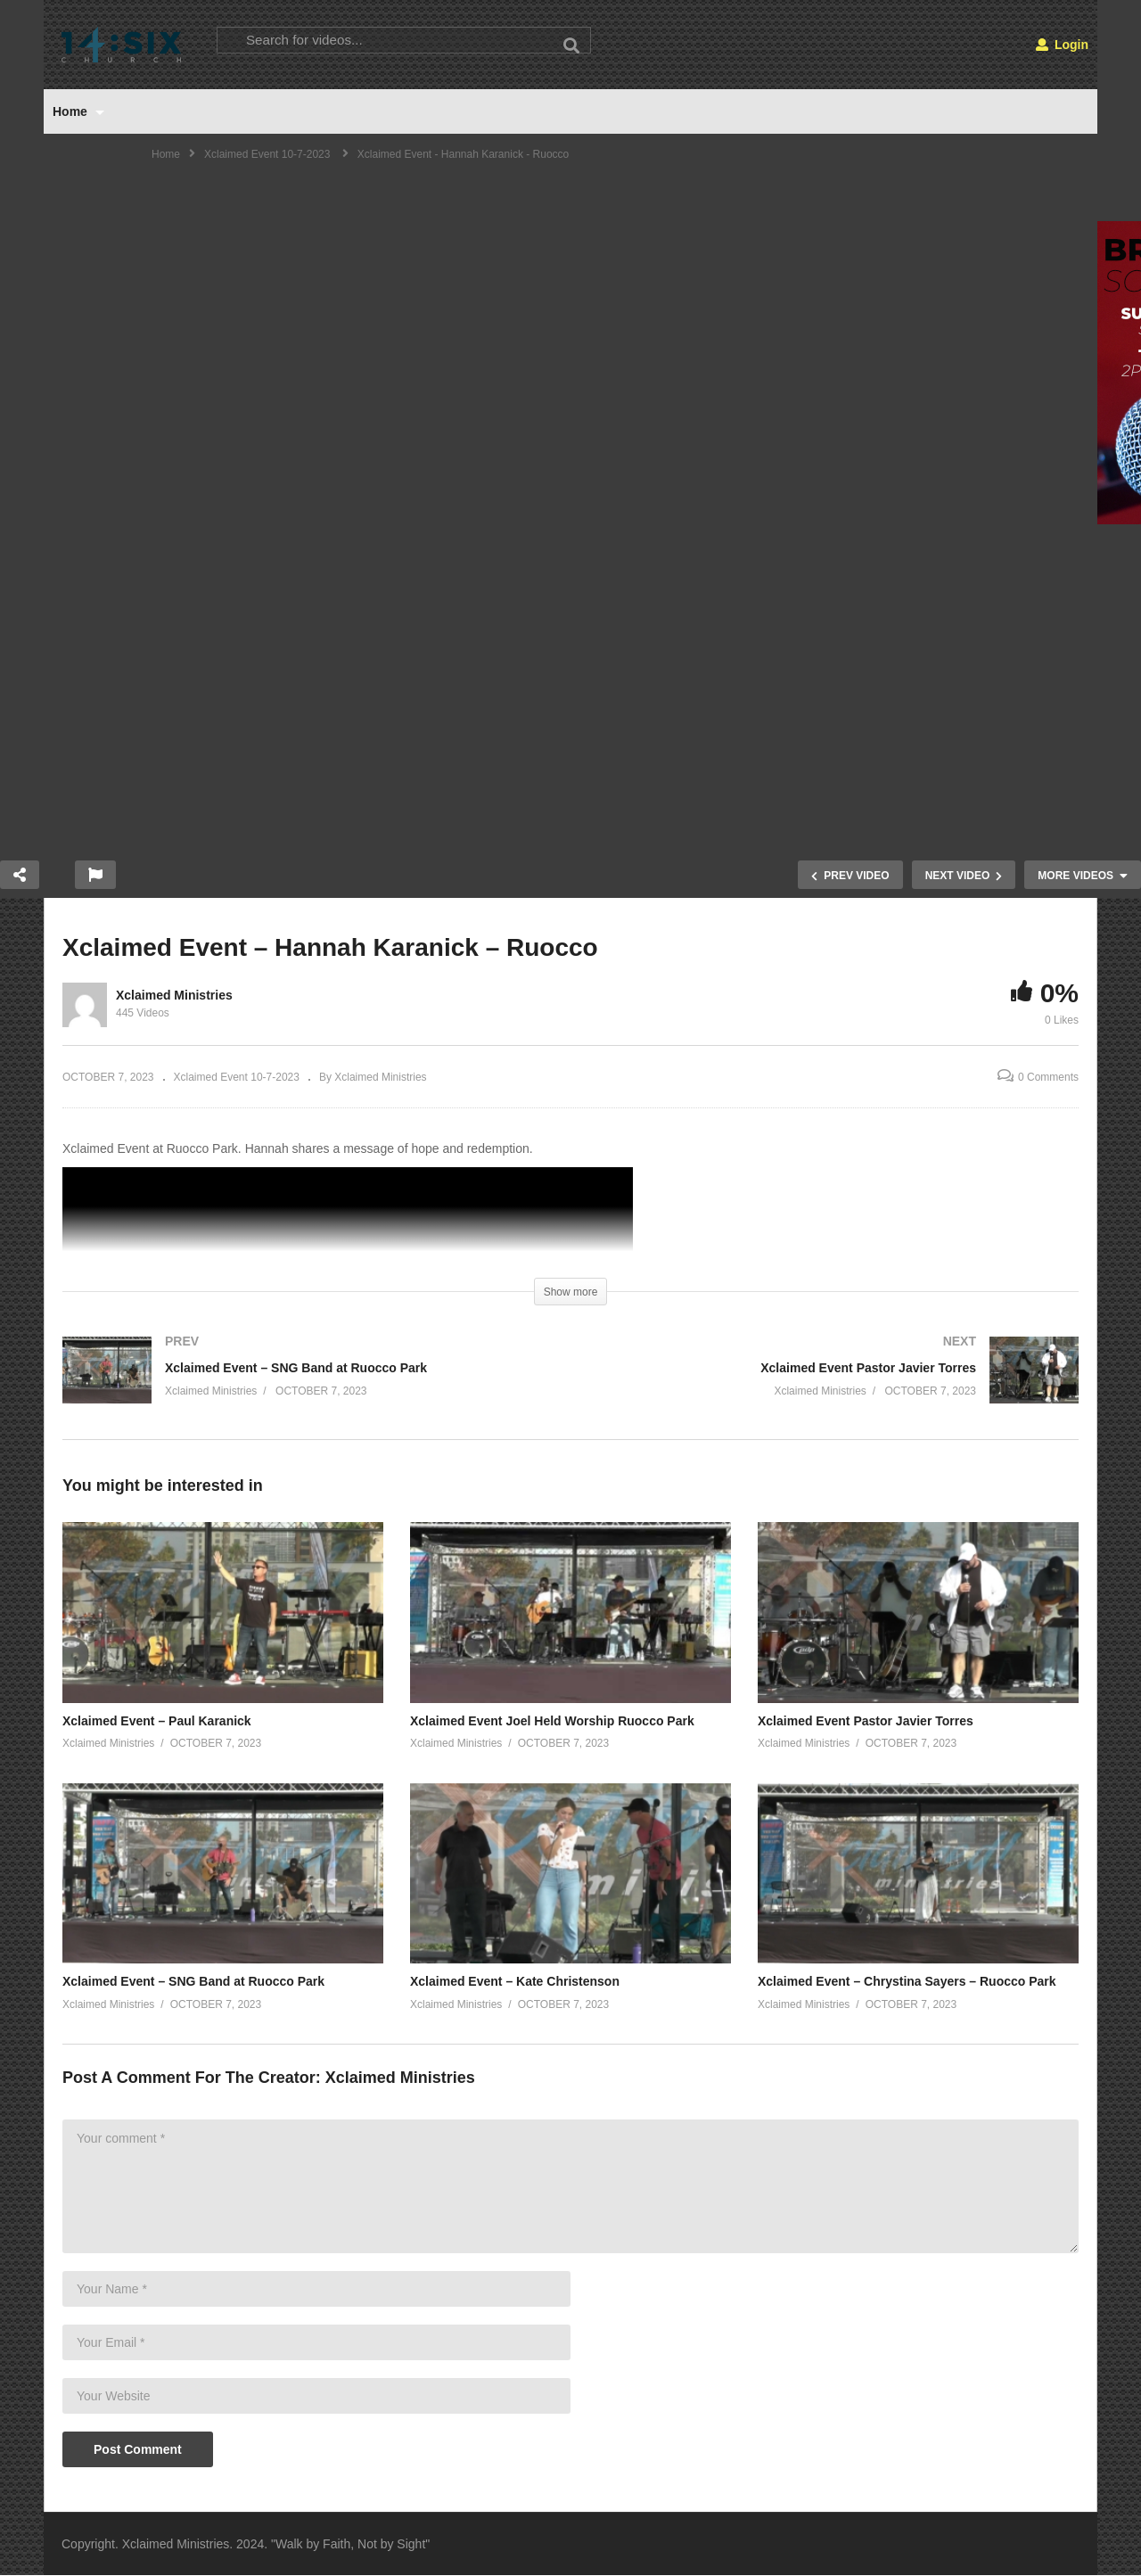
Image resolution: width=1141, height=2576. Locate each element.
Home (78, 111)
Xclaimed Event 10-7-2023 (237, 1077)
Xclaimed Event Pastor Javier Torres (865, 1721)
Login (1062, 44)
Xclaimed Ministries (174, 995)
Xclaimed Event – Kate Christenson (515, 1981)
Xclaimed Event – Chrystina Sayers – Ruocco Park (907, 1981)
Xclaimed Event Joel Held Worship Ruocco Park (552, 1721)
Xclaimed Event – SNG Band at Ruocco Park (193, 1981)
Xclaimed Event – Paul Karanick (156, 1721)
